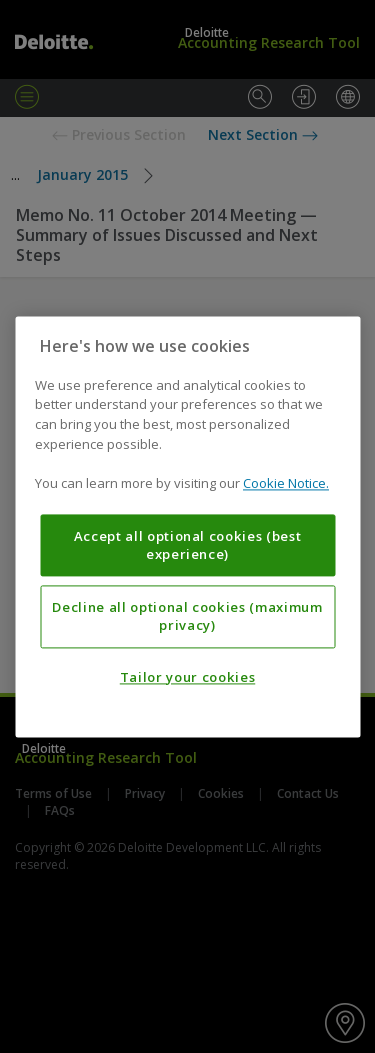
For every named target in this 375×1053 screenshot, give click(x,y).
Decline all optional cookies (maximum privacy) (187, 616)
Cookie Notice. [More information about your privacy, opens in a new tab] (286, 483)
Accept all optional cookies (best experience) (188, 545)
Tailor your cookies (187, 677)
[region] (187, 526)
